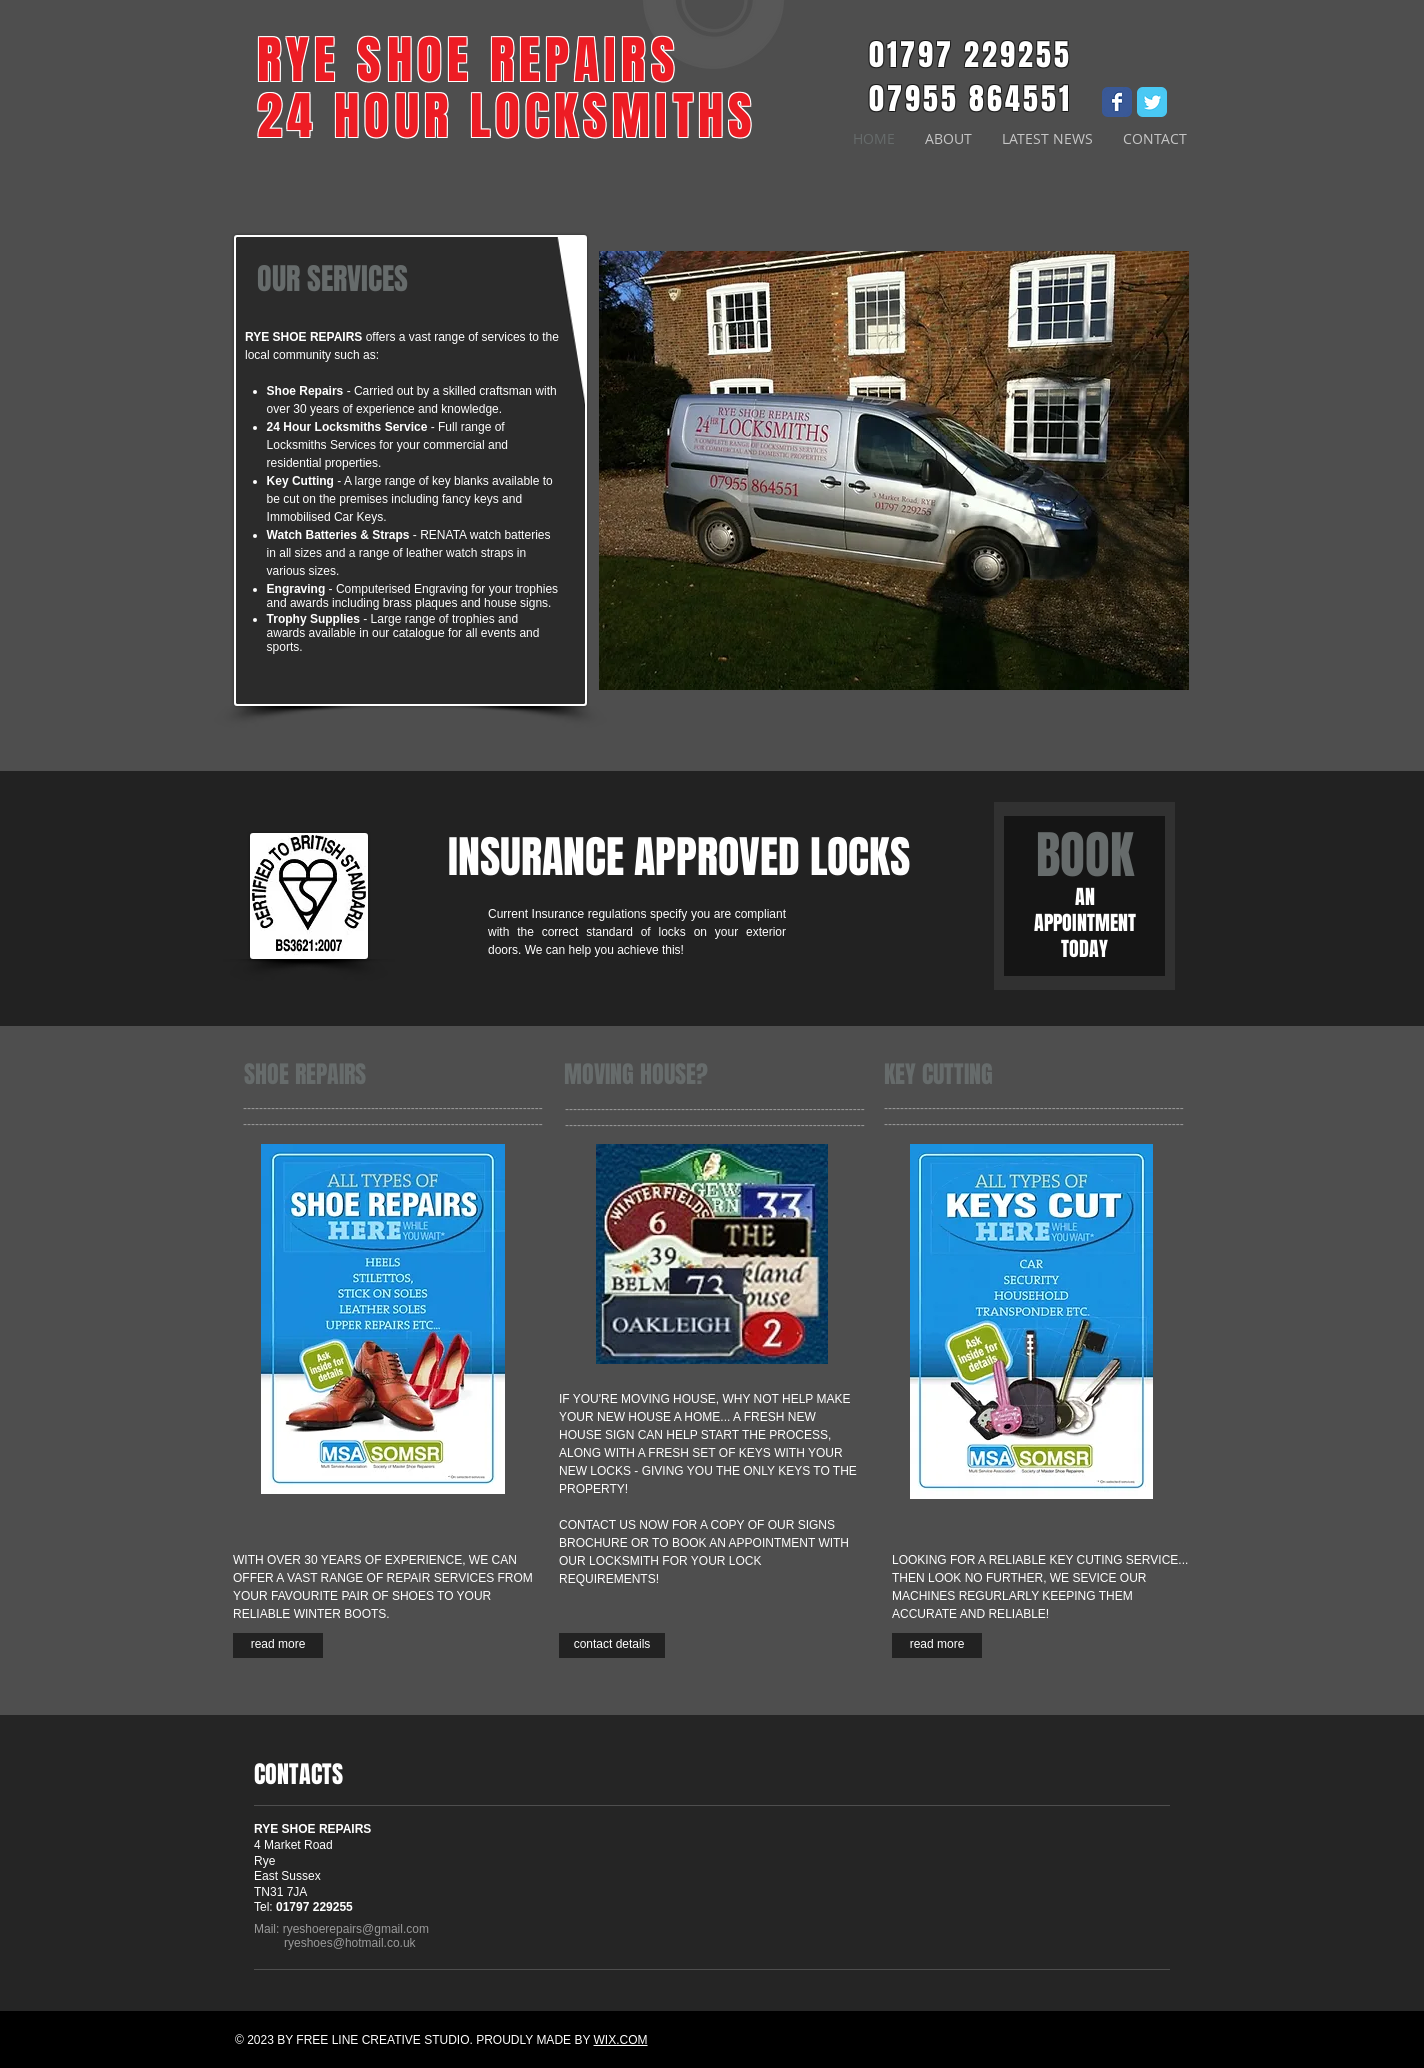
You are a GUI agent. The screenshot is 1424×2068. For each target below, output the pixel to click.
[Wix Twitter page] (1152, 102)
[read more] (278, 1645)
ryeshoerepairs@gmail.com (356, 1929)
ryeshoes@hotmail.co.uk (350, 1943)
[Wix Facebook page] (1117, 102)
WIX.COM (621, 2040)
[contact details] (612, 1645)
